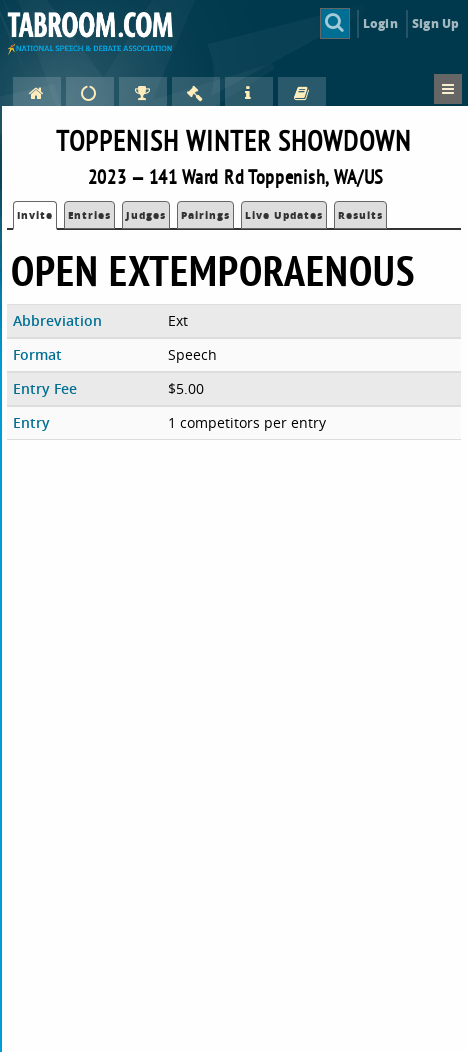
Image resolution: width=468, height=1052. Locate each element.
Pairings (205, 215)
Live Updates (284, 215)
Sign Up (435, 23)
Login (380, 23)
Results (360, 215)
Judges (146, 215)
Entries (89, 215)
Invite (35, 215)
